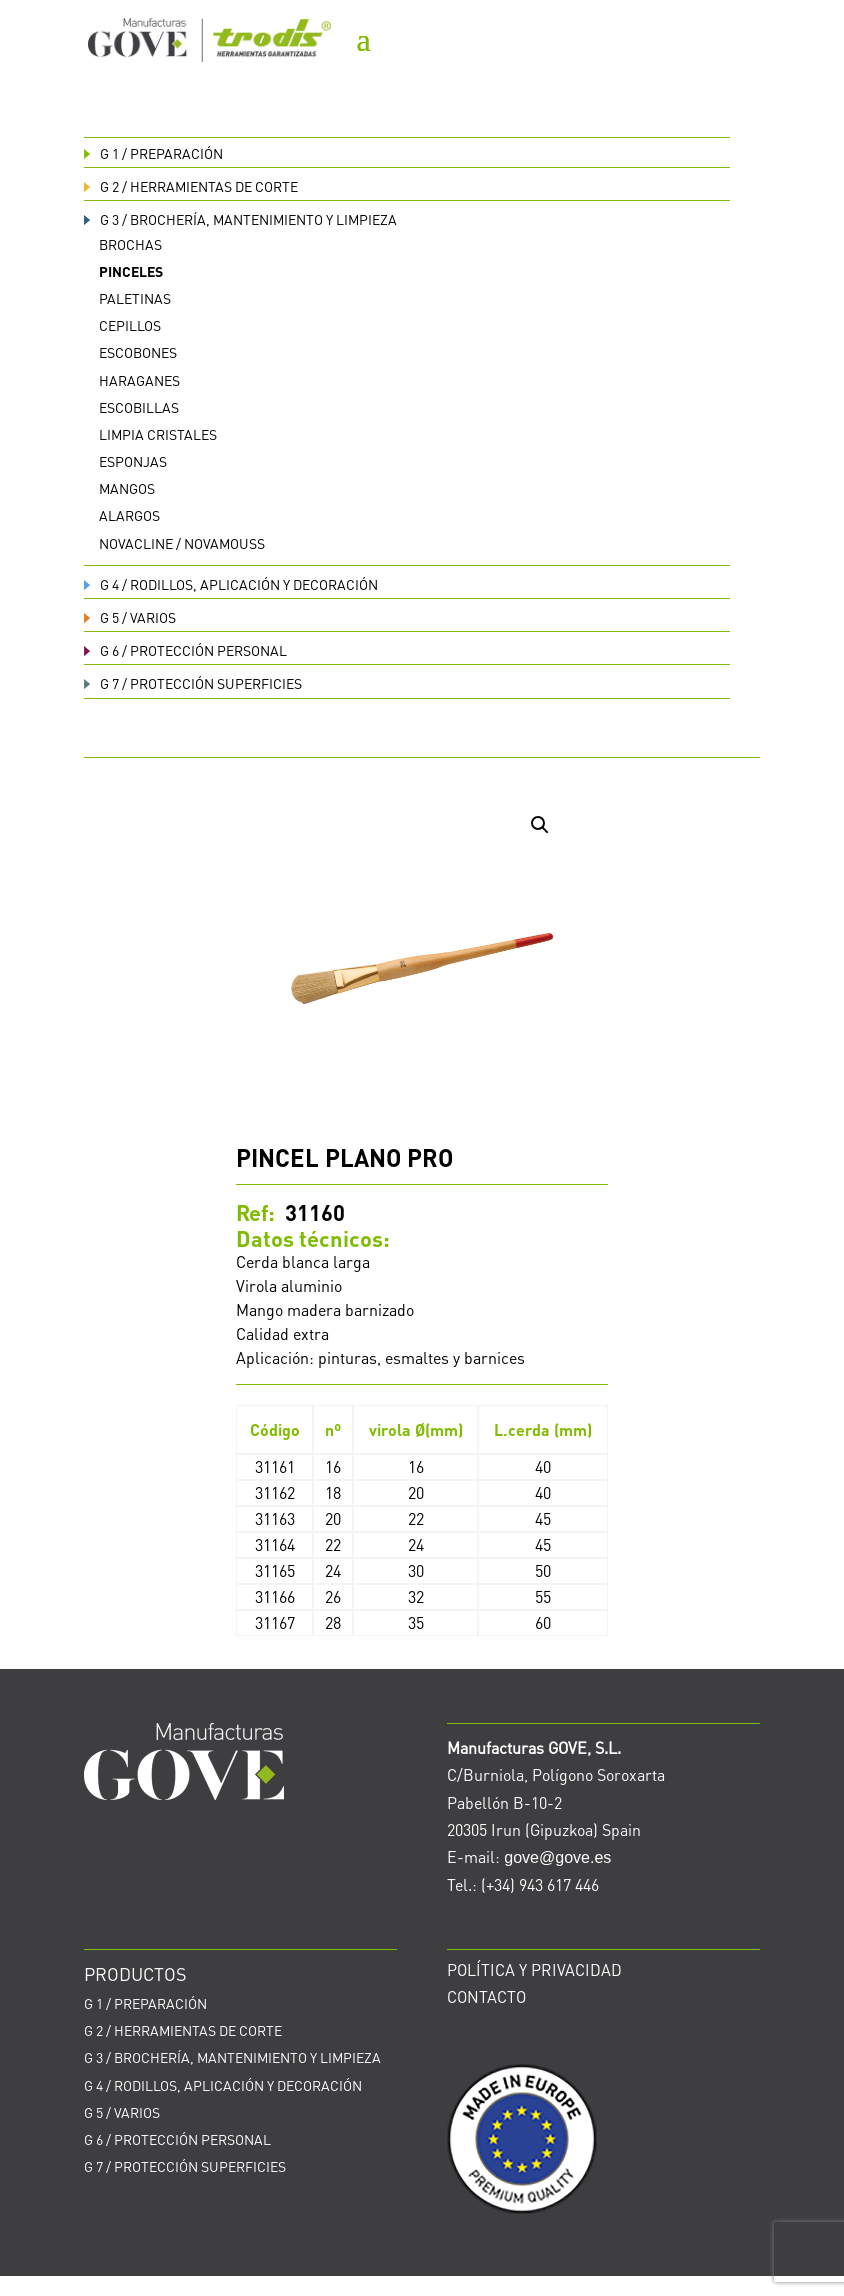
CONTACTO (486, 1996)
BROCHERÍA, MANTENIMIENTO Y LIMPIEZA (240, 219)
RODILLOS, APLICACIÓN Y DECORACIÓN (231, 584)
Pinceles (131, 271)
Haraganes (139, 380)
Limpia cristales (158, 434)
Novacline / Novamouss (182, 543)
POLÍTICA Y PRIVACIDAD (534, 1969)
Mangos (127, 488)
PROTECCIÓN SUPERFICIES (193, 683)
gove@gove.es (557, 1857)
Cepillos (130, 325)
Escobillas (139, 407)
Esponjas (133, 461)
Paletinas (135, 298)
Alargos (129, 515)
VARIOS (130, 617)
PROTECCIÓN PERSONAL (185, 650)
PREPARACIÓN (153, 153)
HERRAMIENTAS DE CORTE (191, 186)
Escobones (138, 352)
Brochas (130, 244)
